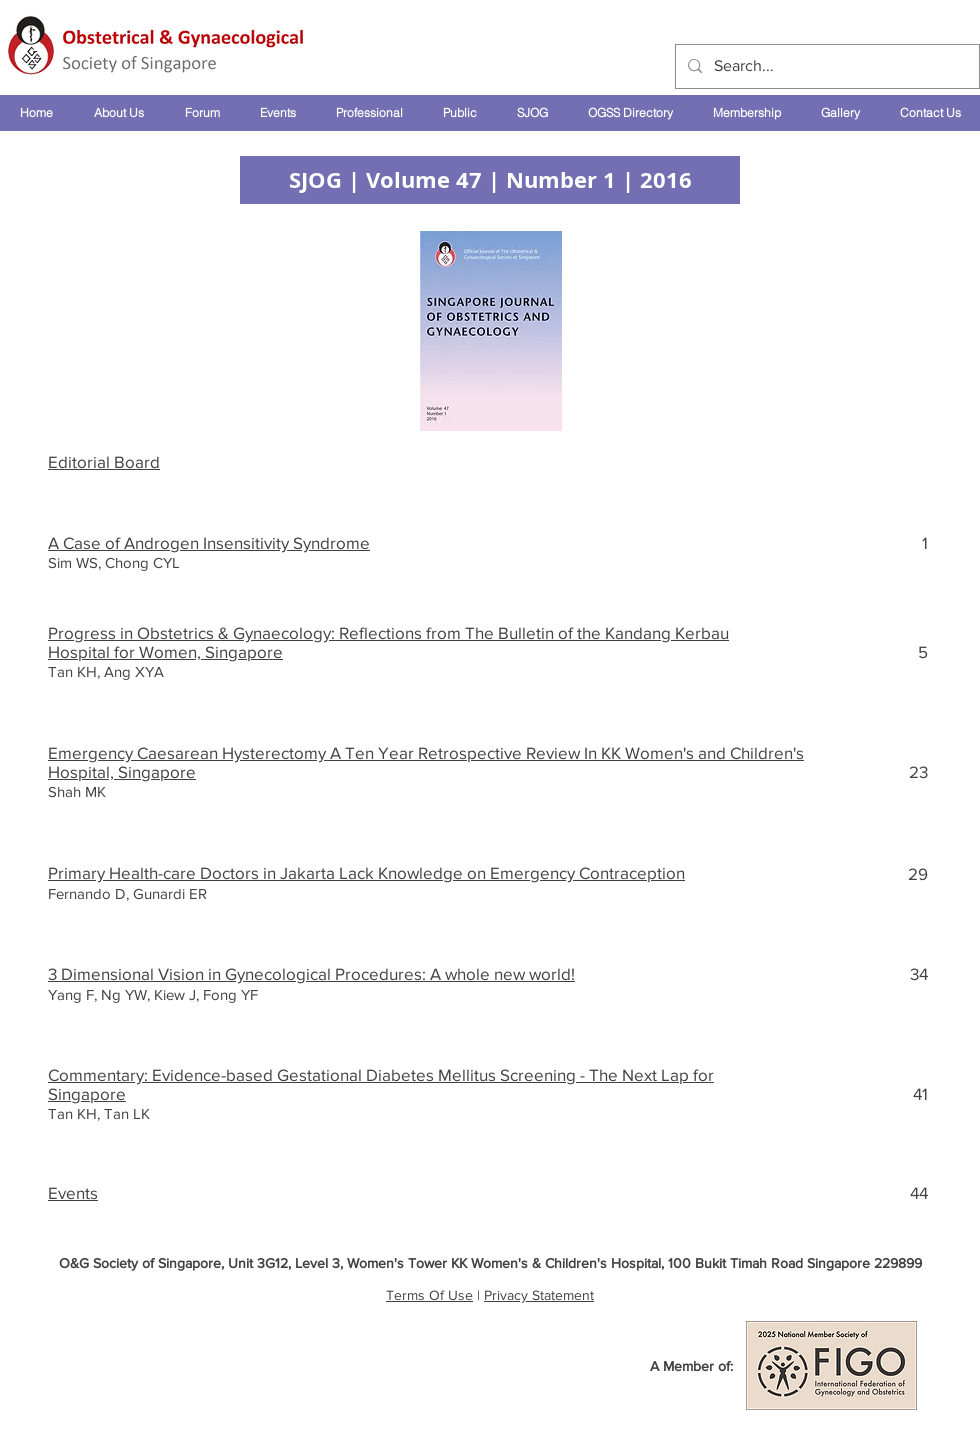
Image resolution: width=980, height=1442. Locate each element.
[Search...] (825, 66)
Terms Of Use (429, 1295)
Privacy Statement (539, 1295)
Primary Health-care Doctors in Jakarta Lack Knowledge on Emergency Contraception (366, 872)
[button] (118, 113)
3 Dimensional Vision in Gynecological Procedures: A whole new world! (311, 973)
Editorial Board (104, 461)
